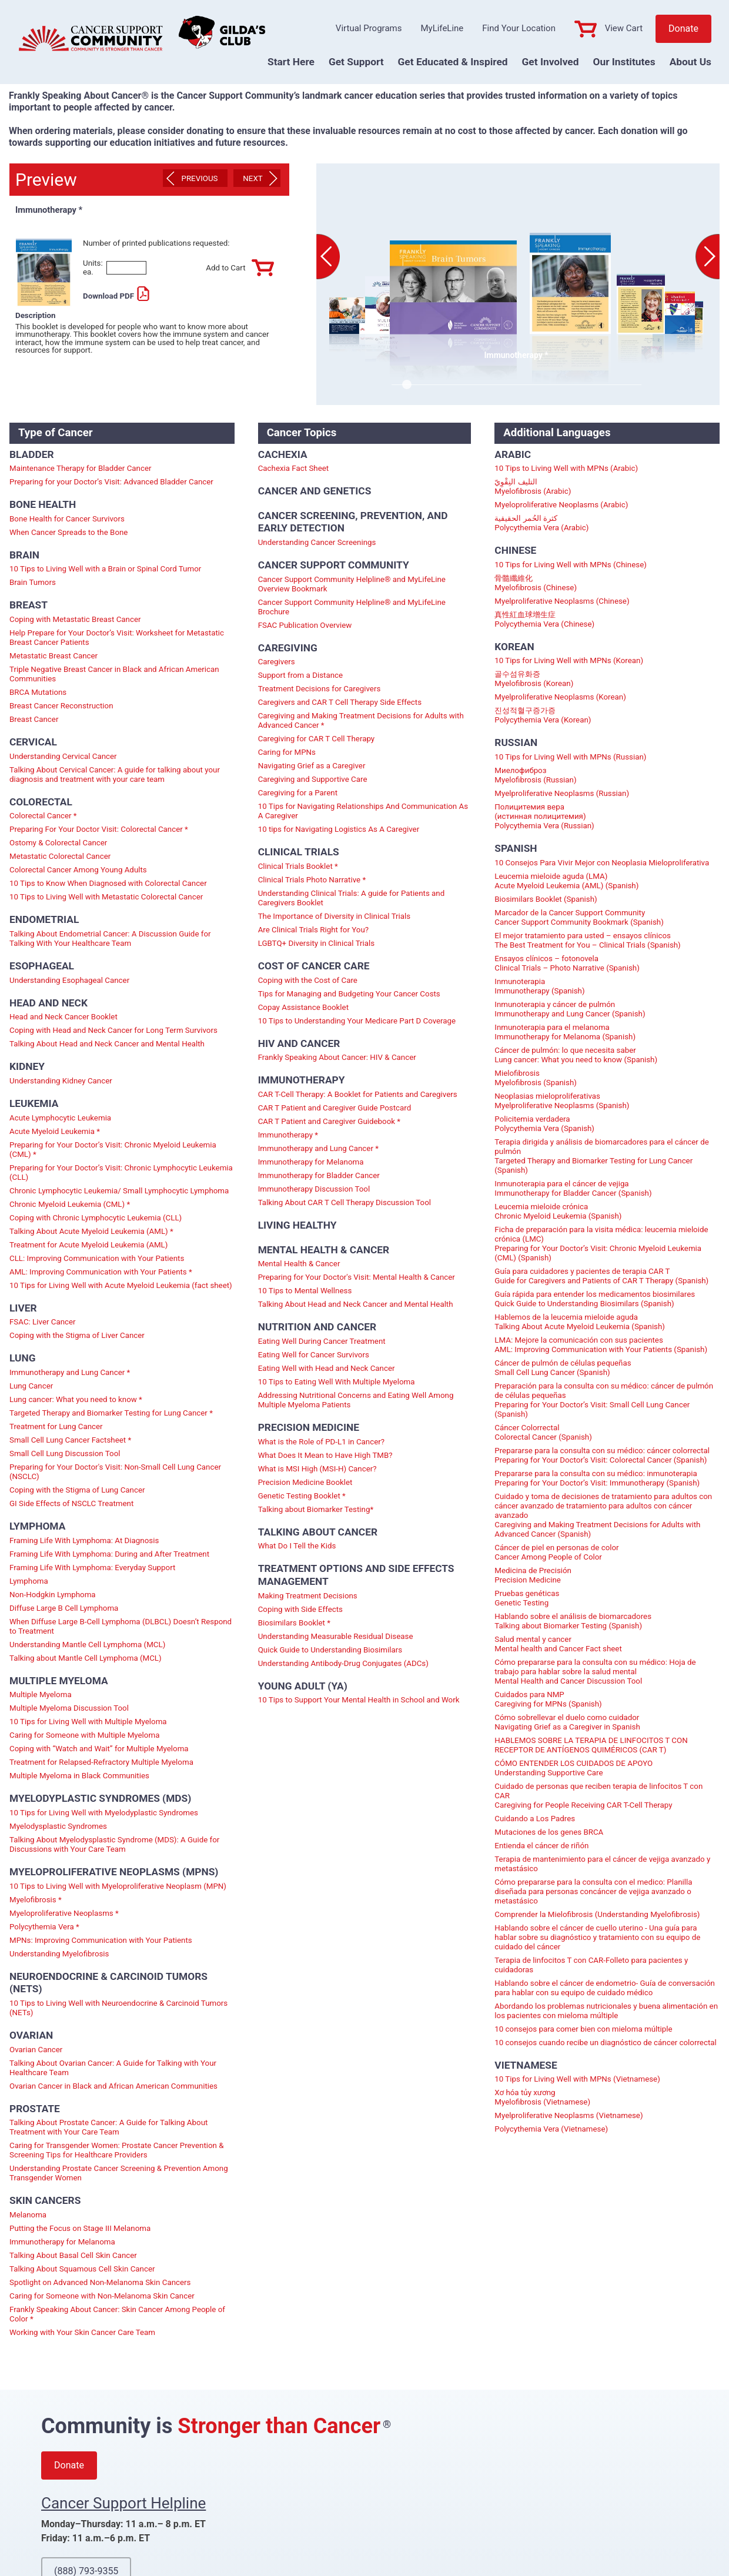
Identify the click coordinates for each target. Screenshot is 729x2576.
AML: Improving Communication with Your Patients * (100, 1271)
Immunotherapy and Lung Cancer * (69, 1372)
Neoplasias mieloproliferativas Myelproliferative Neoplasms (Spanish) (561, 1101)
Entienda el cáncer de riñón (541, 1845)
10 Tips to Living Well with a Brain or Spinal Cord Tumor (105, 568)
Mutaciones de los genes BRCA (548, 1832)
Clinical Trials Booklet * (298, 866)
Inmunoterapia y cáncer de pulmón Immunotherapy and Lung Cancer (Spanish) (569, 1009)
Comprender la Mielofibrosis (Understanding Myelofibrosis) (597, 1914)
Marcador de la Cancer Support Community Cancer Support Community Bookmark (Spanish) (579, 917)
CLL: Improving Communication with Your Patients (96, 1258)
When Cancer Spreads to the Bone (68, 532)
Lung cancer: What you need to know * (75, 1399)
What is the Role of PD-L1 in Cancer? (321, 1441)
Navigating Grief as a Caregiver (312, 765)
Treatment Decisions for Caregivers (319, 688)
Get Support (356, 62)
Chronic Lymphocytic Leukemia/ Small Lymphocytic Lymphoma (119, 1190)
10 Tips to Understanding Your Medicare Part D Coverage (357, 1020)
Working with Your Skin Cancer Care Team (82, 2332)
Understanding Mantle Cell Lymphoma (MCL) (87, 1644)
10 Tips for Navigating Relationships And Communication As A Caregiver (363, 811)
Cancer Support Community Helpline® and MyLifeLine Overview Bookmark (352, 584)
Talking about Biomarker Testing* (316, 1509)
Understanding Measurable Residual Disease (335, 1636)
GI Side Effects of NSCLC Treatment (71, 1503)
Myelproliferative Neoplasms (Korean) (560, 696)
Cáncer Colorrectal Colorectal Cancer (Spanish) (543, 1432)
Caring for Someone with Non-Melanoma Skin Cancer (102, 2295)
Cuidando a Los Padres (534, 1818)
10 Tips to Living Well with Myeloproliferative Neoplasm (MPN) (117, 1886)
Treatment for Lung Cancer (56, 1426)
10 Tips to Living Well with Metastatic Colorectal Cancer (106, 896)
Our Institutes (624, 62)
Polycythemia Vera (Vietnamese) (551, 2129)
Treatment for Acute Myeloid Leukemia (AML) (88, 1244)
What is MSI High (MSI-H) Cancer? (317, 1468)
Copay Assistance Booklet (303, 1007)
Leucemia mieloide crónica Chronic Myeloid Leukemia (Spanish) (557, 1211)
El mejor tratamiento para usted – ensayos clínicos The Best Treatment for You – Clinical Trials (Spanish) (587, 940)
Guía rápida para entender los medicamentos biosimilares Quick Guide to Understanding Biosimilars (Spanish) (594, 1299)
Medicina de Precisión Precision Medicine (532, 1575)
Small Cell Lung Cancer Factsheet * (70, 1440)
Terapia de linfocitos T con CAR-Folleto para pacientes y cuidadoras (591, 1965)
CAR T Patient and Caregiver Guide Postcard (335, 1107)
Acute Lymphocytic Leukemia (60, 1117)
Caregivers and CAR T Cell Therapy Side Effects (340, 702)
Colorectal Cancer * (43, 815)
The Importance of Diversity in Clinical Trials (334, 916)
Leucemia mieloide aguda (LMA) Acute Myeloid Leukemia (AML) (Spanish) (566, 881)
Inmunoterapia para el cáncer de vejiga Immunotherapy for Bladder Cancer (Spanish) (572, 1188)
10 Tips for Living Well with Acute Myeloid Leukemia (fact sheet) (120, 1285)
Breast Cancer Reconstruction (61, 705)
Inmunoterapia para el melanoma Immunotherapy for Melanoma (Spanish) (565, 1032)
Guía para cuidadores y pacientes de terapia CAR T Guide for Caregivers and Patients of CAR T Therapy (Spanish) (601, 1276)
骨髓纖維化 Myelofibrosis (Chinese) (535, 583)
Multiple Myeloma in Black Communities (79, 1775)
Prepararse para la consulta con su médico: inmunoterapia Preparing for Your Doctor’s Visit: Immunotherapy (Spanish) (597, 1478)
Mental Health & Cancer (299, 1263)
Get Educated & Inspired (453, 62)
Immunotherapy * (288, 1134)
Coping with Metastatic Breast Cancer (75, 619)
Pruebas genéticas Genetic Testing (526, 1598)
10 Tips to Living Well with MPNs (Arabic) (566, 468)
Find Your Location (519, 28)
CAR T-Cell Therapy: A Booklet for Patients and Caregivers (357, 1094)
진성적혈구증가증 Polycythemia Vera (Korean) (542, 715)
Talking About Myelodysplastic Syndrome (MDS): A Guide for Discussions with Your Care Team (114, 1844)
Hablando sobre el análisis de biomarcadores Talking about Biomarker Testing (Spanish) (572, 1621)
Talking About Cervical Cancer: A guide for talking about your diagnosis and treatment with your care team (114, 774)
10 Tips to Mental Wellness (305, 1290)
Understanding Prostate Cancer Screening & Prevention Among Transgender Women (118, 2173)
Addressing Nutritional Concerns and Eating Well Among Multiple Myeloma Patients (356, 1400)
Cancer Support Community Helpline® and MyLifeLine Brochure (352, 607)
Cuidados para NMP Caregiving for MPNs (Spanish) (547, 1699)
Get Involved (550, 62)
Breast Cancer (33, 719)
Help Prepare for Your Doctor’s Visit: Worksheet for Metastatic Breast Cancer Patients (116, 637)
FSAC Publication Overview (305, 625)
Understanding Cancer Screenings (317, 542)
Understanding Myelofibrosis (59, 1953)
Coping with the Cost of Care (307, 980)
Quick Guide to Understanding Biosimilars (330, 1649)
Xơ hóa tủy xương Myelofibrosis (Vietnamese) (542, 2097)
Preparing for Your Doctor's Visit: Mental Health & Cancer (356, 1277)
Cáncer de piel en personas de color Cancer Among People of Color (556, 1552)
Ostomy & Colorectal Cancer (58, 842)
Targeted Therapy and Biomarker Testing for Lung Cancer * (111, 1413)
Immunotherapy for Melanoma (62, 2241)
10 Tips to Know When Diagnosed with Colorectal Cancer (108, 883)
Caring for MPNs (287, 752)
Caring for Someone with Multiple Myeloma (84, 1735)
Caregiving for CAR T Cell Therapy (316, 738)
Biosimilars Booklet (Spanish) (545, 899)
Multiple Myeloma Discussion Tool (69, 1708)
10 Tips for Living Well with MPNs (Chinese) (570, 564)
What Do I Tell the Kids (297, 1545)
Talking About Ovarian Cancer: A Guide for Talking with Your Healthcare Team (112, 2068)
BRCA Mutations (37, 692)
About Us (690, 62)
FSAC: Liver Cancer (42, 1321)
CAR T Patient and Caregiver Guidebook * (329, 1121)
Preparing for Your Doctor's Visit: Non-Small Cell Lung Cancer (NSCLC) (115, 1472)
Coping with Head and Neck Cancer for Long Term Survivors (113, 1030)
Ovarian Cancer (35, 2049)
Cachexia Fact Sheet (293, 468)
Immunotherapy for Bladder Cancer (319, 1175)
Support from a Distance (300, 675)
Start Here (291, 62)
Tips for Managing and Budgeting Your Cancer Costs (349, 993)
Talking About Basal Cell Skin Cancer (73, 2255)
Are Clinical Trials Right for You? (313, 929)
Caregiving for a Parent (297, 792)
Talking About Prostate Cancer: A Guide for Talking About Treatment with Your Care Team (108, 2127)
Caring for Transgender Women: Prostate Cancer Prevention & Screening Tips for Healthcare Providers (116, 2150)
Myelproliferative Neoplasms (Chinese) (561, 601)
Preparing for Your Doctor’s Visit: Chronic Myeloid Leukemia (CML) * (112, 1149)
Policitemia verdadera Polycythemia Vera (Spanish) (544, 1124)
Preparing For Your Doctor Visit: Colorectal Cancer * (98, 829)
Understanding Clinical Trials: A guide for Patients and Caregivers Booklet (351, 898)
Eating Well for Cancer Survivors (313, 1354)
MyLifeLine (441, 28)
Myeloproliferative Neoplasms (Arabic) (561, 504)
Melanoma (27, 2214)
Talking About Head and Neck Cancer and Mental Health (107, 1043)
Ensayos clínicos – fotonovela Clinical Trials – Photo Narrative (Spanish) (567, 963)
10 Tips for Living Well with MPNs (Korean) (568, 660)
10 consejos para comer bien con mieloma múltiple (583, 2029)
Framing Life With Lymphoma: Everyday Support (92, 1567)
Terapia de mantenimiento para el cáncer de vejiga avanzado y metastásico (602, 1864)
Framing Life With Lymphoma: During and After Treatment (109, 1554)
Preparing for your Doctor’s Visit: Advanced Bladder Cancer (111, 481)
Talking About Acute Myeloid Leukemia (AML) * (91, 1231)
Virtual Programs (369, 28)
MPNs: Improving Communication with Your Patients (100, 1940)
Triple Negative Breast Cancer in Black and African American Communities (114, 674)
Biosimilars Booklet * (294, 1622)
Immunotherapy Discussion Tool (314, 1189)
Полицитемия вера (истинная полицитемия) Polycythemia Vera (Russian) (544, 816)
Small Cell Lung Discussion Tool (65, 1453)
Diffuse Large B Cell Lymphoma (63, 1608)
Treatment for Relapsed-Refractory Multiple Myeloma (101, 1762)
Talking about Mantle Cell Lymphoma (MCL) (85, 1658)
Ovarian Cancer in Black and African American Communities (113, 2086)
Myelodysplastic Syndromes (58, 1826)
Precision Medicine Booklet (305, 1482)
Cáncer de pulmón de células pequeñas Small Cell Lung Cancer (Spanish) (562, 1368)
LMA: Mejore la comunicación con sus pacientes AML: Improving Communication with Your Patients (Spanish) (600, 1345)
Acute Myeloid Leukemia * (54, 1131)
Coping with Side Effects (300, 1609)
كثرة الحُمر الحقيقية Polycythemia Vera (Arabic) (541, 523)
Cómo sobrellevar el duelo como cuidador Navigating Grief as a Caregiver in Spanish (567, 1722)
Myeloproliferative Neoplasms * (64, 1913)
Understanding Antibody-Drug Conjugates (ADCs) (343, 1663)
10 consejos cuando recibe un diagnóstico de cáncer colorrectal (605, 2042)
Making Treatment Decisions (307, 1595)
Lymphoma (28, 1581)
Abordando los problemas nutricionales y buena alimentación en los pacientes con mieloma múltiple (606, 2011)
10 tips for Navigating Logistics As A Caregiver (339, 829)
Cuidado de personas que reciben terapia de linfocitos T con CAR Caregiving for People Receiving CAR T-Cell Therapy (598, 1795)
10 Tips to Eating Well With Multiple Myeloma (336, 1381)
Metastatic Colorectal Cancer (60, 856)
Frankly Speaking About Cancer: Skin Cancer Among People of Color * (117, 2314)
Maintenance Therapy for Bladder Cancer (80, 468)
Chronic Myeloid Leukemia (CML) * (69, 1204)
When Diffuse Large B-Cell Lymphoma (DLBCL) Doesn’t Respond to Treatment (120, 1626)
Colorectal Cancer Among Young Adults (78, 869)
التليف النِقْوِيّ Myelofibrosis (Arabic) (532, 486)
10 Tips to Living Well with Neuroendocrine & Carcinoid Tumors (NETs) (118, 2008)
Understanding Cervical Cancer (63, 756)
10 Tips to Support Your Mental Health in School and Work (359, 1699)
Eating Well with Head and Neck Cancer (326, 1368)
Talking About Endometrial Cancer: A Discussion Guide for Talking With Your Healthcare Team (110, 938)
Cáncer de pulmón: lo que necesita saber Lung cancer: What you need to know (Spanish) (575, 1055)
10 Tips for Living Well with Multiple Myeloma (88, 1721)
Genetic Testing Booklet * (302, 1495)
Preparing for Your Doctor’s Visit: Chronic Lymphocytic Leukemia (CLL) (121, 1172)
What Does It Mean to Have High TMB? (325, 1455)
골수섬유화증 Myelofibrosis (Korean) (533, 679)
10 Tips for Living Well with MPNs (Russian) (570, 756)
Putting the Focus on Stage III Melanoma (80, 2228)
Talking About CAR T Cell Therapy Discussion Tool (344, 1202)
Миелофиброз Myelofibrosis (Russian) (535, 775)
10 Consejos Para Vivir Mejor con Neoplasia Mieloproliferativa (601, 862)
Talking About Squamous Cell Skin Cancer (82, 2268)
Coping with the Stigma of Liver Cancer (77, 1335)
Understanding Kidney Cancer (60, 1080)
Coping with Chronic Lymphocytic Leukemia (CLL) (95, 1217)
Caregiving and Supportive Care (312, 779)
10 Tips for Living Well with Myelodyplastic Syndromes (103, 1812)
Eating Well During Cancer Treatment (322, 1341)
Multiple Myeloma (40, 1694)
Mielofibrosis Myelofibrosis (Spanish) (535, 1078)
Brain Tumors (32, 582)
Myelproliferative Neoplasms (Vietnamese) (568, 2115)
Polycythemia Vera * (44, 1926)
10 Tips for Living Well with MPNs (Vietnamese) (577, 2079)
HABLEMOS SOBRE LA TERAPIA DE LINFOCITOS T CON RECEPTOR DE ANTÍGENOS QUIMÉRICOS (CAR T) (590, 1745)
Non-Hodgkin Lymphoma (52, 1594)
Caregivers (276, 661)
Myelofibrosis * (35, 1899)
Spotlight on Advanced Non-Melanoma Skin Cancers (100, 2282)
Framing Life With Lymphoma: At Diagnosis (84, 1540)
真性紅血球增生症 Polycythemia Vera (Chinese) (544, 619)
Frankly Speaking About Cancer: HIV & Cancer (337, 1057)
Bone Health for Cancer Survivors (67, 518)
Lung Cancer (31, 1385)
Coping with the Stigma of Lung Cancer (77, 1490)
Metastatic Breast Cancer (53, 655)
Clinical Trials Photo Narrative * (312, 879)
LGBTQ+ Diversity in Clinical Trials (316, 943)
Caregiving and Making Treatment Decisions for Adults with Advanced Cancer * (361, 720)
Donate (683, 28)
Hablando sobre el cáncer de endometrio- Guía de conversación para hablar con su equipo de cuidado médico (604, 1988)
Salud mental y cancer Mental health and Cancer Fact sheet (557, 1644)
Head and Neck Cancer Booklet (63, 1016)
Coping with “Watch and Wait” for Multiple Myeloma (99, 1748)
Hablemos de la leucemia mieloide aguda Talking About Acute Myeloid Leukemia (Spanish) (579, 1322)
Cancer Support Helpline (123, 2503)
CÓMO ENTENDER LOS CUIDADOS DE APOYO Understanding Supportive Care (573, 1768)
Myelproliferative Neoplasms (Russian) (561, 793)
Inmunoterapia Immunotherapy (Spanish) (539, 986)
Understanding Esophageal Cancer (69, 980)
